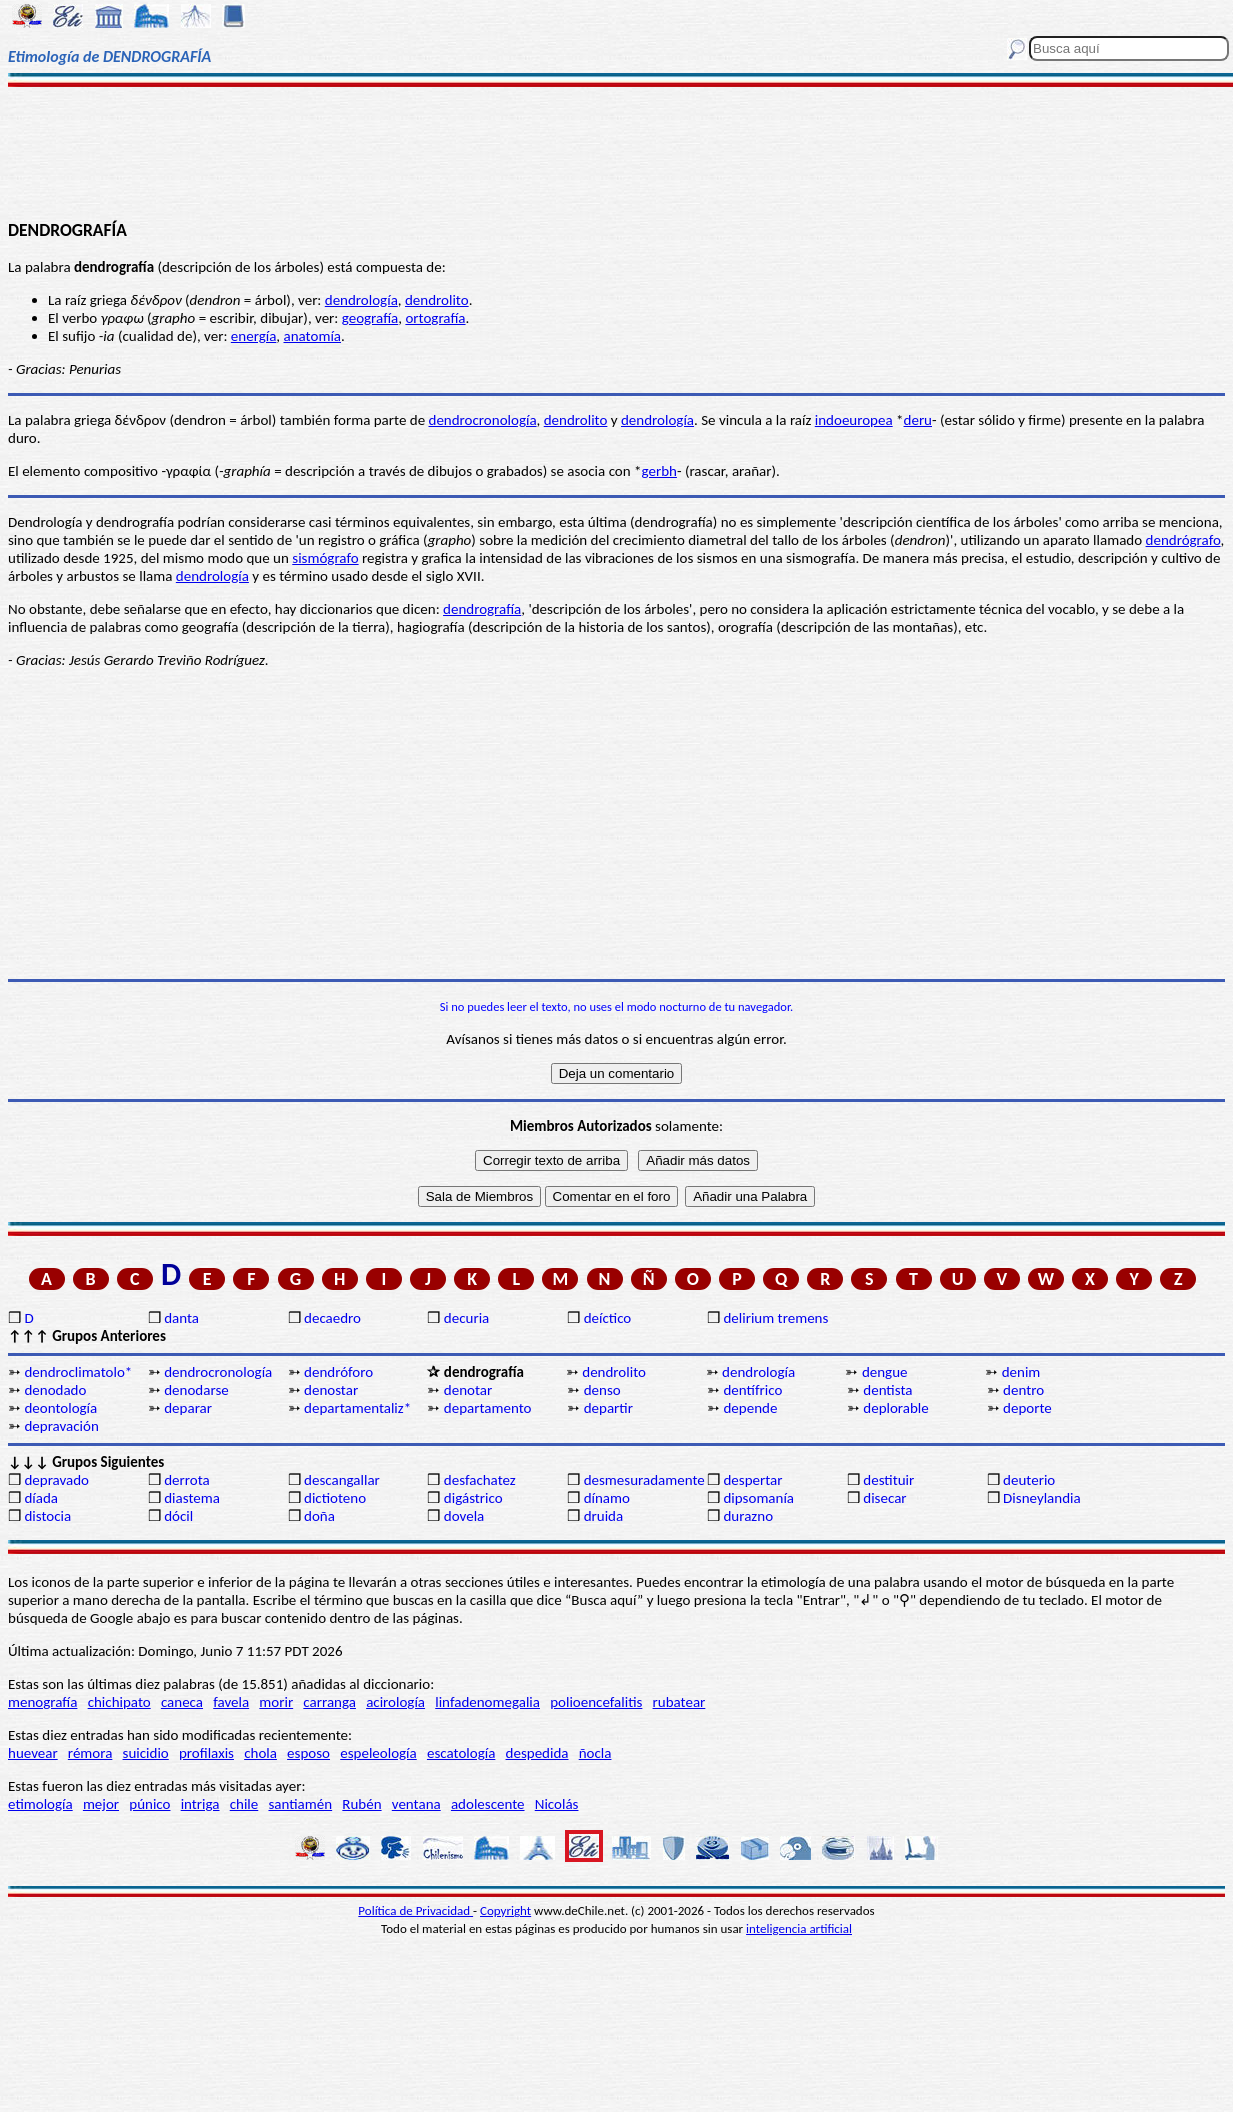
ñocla (595, 1753)
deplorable (895, 1408)
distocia (47, 1516)
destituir (888, 1480)
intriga (200, 1804)
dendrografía (482, 609)
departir (608, 1408)
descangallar (342, 1480)
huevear (33, 1753)
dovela (464, 1516)
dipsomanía (758, 1498)
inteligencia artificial (799, 1928)
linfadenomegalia (487, 1702)
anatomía (313, 336)
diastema (192, 1498)
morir (276, 1702)
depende (750, 1408)
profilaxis (206, 1753)
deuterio (1029, 1480)
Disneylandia (1042, 1498)
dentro (1023, 1390)
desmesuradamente (644, 1480)
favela (231, 1702)
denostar (331, 1390)
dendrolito (437, 300)
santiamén (300, 1804)
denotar (468, 1390)
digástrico (473, 1498)
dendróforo (338, 1372)
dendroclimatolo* (78, 1372)
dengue (885, 1372)
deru (918, 420)
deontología (60, 1408)
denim (1021, 1372)
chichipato (119, 1702)
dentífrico (752, 1390)
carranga (329, 1702)
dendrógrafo (1183, 540)
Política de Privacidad (415, 1910)
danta (181, 1318)
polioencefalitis (596, 1702)
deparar (188, 1408)
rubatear (679, 1702)
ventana (416, 1804)
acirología (395, 1702)
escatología (461, 1753)
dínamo (607, 1498)
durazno (748, 1516)
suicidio (146, 1753)
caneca (182, 1702)
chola (260, 1753)
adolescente (488, 1804)
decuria (466, 1318)
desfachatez (480, 1480)
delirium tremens (775, 1318)
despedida (537, 1753)
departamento (488, 1408)
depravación (61, 1426)
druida (604, 1516)
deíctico (608, 1318)
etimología (40, 1804)
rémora (90, 1753)
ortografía (435, 318)
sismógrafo (325, 558)
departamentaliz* (357, 1408)
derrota (187, 1480)
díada (41, 1498)
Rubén (361, 1804)
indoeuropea (854, 420)
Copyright (505, 1910)
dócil (178, 1516)
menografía (42, 1702)
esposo (308, 1753)
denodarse (196, 1390)
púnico (149, 1804)
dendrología (361, 300)
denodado (55, 1390)
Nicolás (557, 1804)
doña (319, 1516)
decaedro (332, 1318)
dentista (887, 1390)
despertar (752, 1480)
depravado (56, 1480)
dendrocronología (483, 420)
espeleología (378, 1753)
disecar (884, 1498)
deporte (1027, 1408)
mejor (101, 1804)
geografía (370, 318)
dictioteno (335, 1498)
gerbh (659, 471)
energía (254, 336)
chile (244, 1804)
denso (602, 1390)
